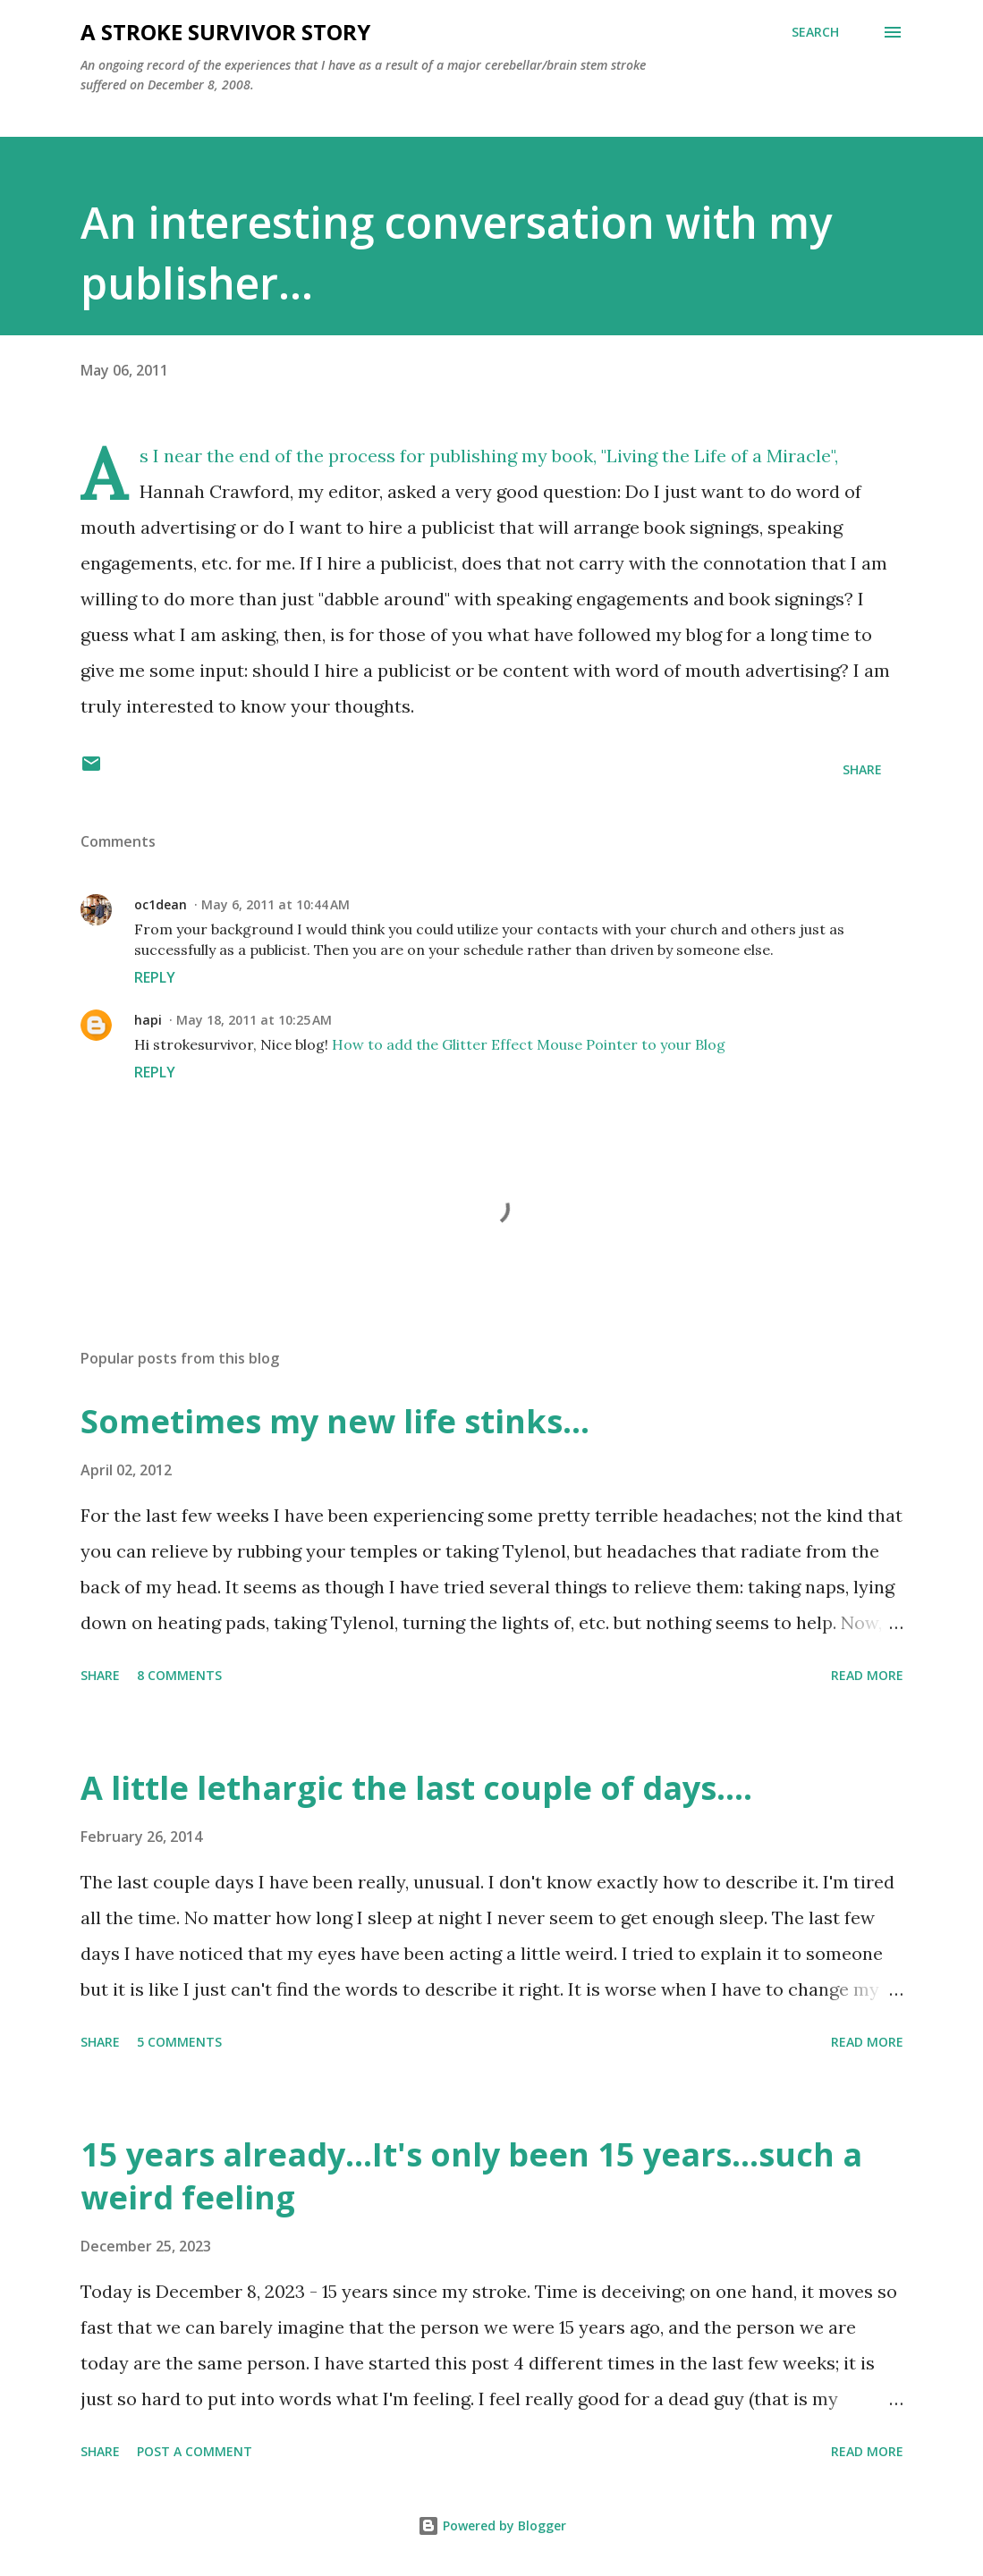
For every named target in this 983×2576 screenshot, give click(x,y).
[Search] (815, 32)
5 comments (179, 2041)
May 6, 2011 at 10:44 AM (275, 904)
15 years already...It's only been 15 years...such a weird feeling (471, 2176)
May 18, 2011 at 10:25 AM (254, 1019)
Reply (154, 977)
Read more (867, 1675)
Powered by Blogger (492, 2525)
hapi (148, 1019)
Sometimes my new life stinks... (335, 1421)
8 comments (179, 1675)
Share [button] (862, 769)
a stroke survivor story (225, 31)
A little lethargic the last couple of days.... (416, 1788)
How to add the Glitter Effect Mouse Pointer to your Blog (528, 1044)
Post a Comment (194, 2451)
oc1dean (160, 904)
